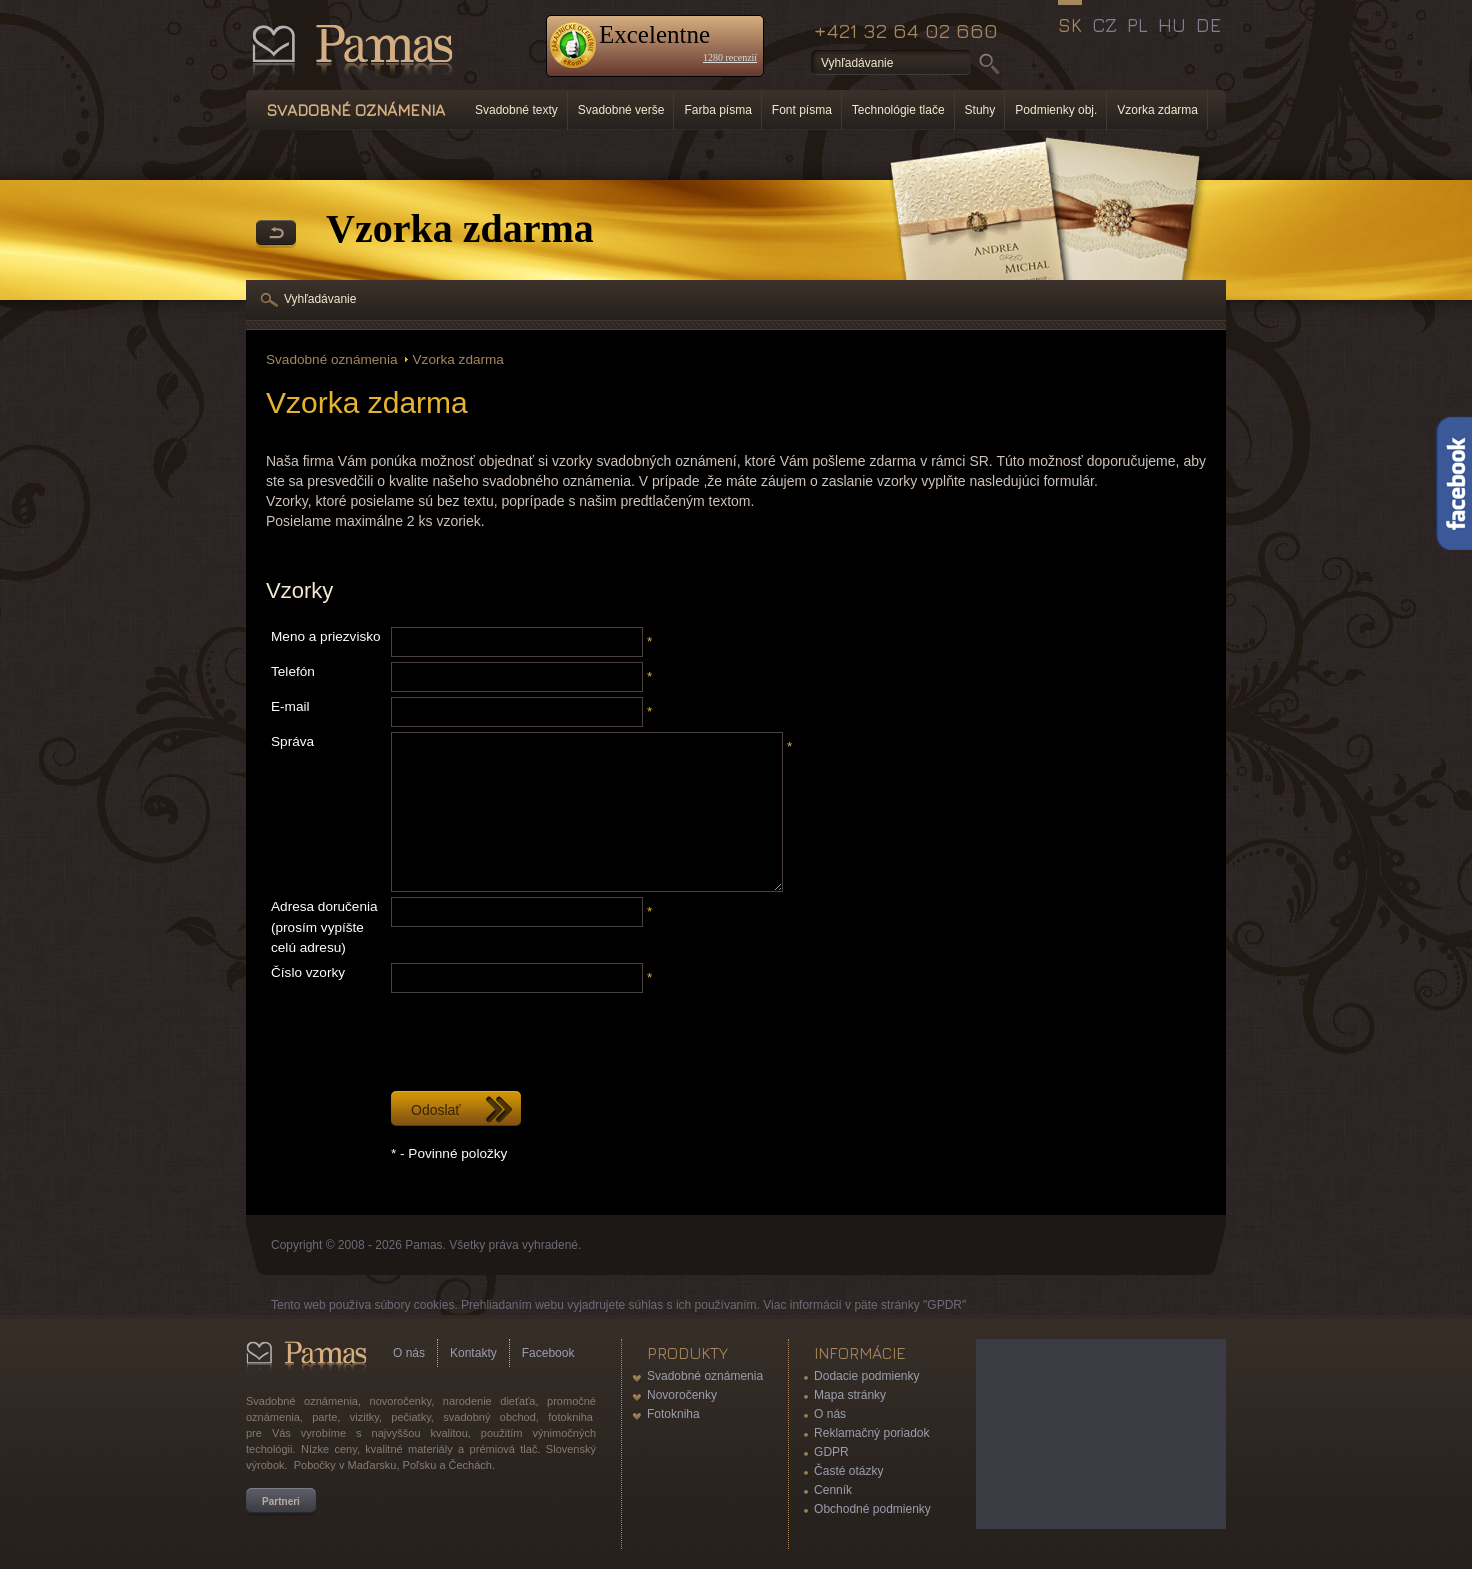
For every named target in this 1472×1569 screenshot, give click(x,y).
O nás (409, 1353)
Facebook (548, 1353)
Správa (292, 741)
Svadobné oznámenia (332, 359)
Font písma (802, 110)
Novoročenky (682, 1395)
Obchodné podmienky (872, 1509)
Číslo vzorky (308, 972)
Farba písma (717, 110)
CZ (1104, 25)
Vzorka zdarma (1157, 110)
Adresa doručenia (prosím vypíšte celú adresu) (324, 927)
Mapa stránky (850, 1395)
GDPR (831, 1452)
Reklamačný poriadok (871, 1433)
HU (1172, 25)
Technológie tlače (898, 110)
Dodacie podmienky (866, 1376)
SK (1070, 25)
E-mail (290, 706)
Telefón (293, 671)
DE (1208, 25)
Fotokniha (673, 1414)
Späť (276, 234)
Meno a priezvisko (326, 636)
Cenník (833, 1490)
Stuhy (980, 110)
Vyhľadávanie (320, 299)
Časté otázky (848, 1471)
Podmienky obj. (1056, 110)
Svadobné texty (516, 110)
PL (1137, 25)
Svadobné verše (621, 110)
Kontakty (473, 1353)
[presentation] (543, 1037)
